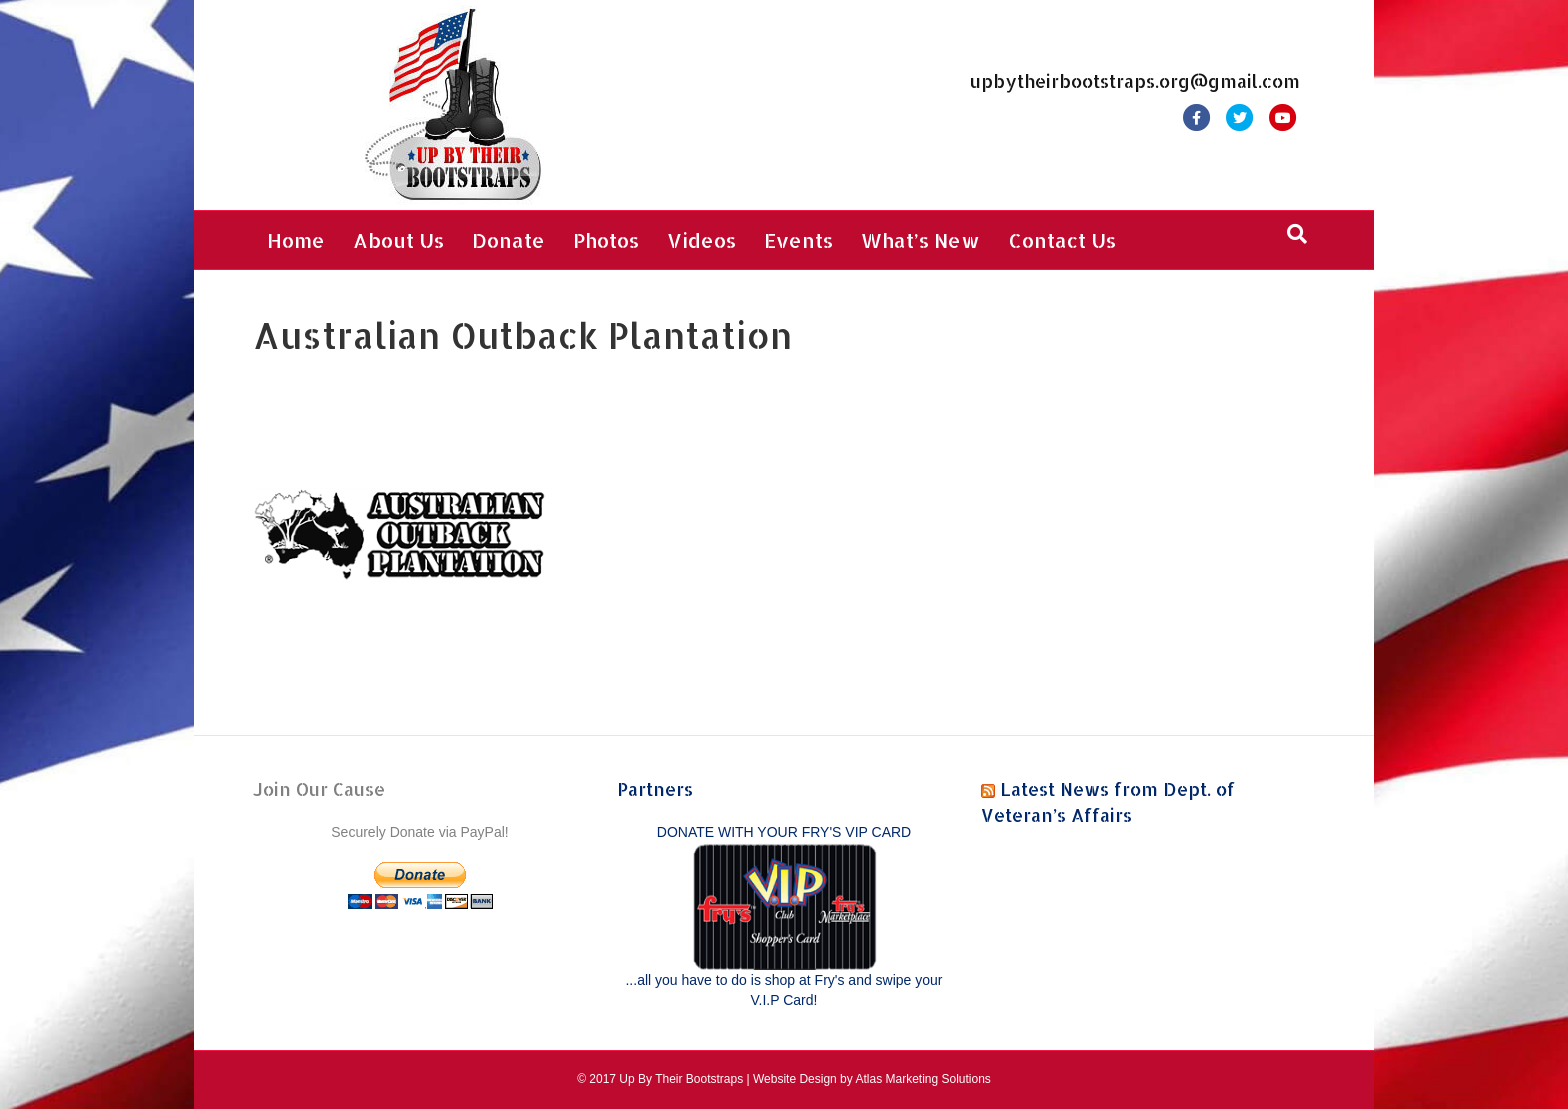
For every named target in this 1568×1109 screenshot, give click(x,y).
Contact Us (1062, 240)
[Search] (1297, 234)
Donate (508, 240)
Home (296, 240)
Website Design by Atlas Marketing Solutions (872, 1079)
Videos (701, 240)
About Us (398, 240)
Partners (655, 788)
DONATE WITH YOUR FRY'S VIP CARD (784, 832)
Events (798, 240)
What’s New (920, 240)
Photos (606, 240)
